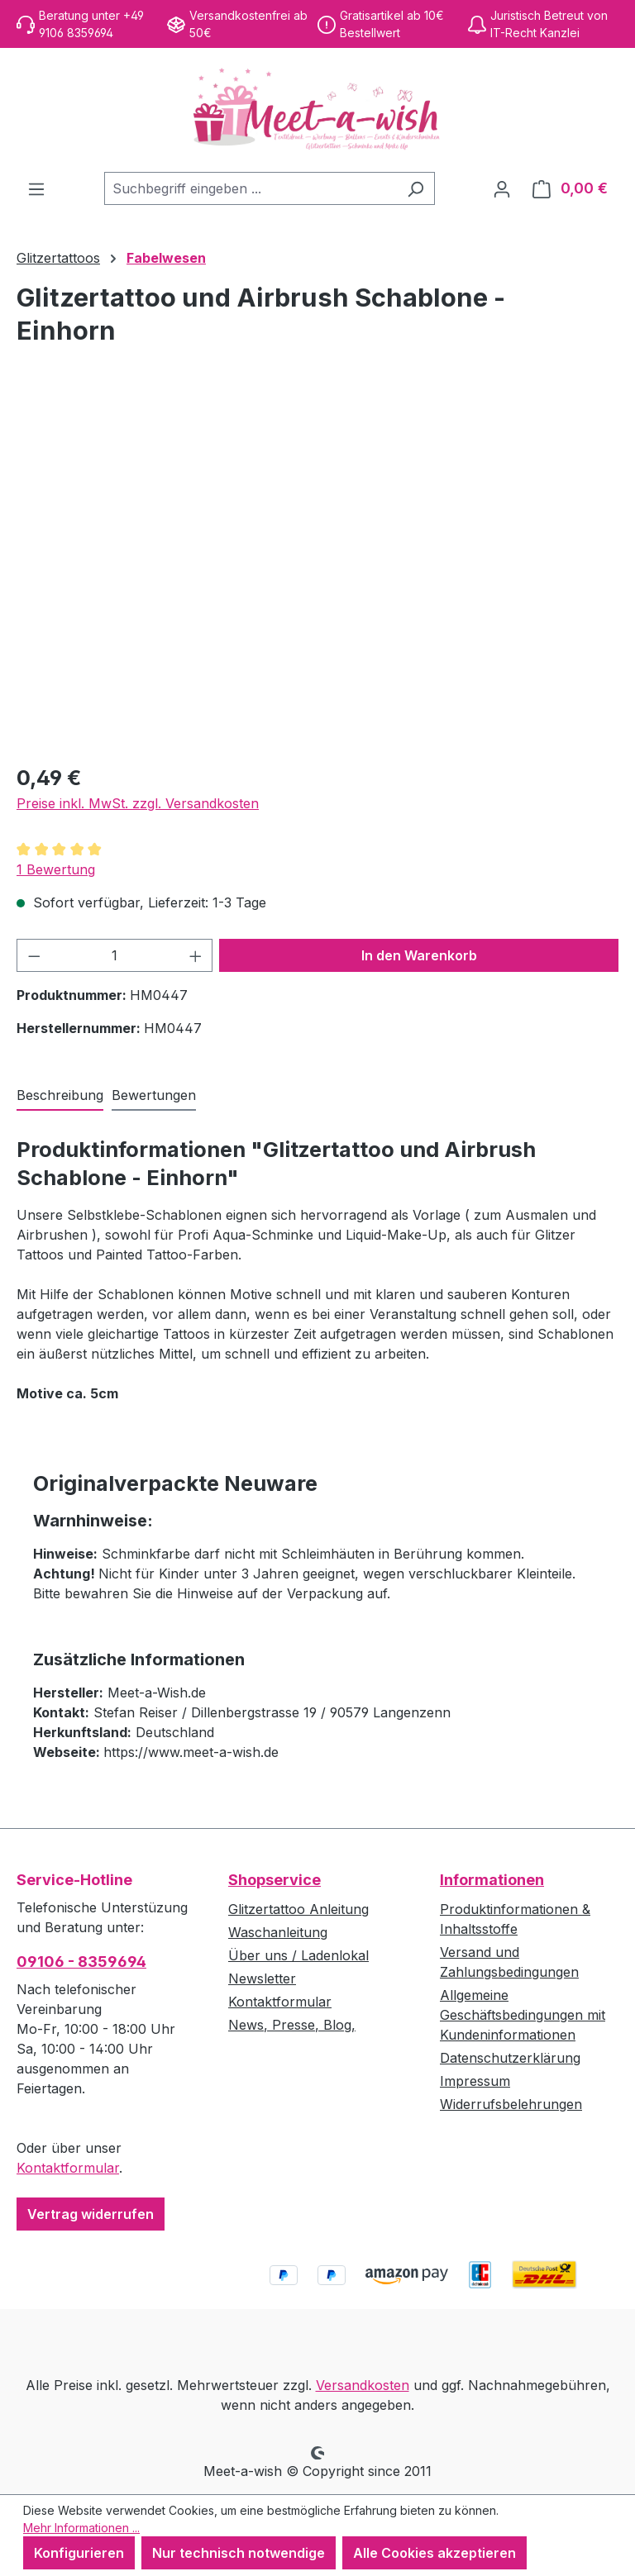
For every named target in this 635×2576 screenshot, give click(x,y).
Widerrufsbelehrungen (511, 2104)
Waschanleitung (277, 1932)
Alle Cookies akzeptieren (434, 2553)
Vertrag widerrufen (90, 2214)
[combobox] (250, 188)
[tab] (60, 1096)
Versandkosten (362, 2385)
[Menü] (36, 188)
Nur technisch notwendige (238, 2553)
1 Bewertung (56, 869)
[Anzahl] (114, 955)
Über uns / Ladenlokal (298, 1955)
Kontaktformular (68, 2167)
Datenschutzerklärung (510, 2058)
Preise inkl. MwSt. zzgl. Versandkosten (138, 803)
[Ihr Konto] (502, 188)
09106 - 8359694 (81, 1961)
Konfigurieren (79, 2553)
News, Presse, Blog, (292, 2025)
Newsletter (262, 1978)
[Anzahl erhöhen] (196, 955)
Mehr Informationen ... (81, 2528)
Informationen (492, 1879)
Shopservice (274, 1879)
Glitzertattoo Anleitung (298, 1909)
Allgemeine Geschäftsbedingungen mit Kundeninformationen (522, 2015)
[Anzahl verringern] (34, 955)
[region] (317, 571)
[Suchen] (415, 188)
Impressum (475, 2081)
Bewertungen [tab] (154, 1095)
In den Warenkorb (419, 955)
